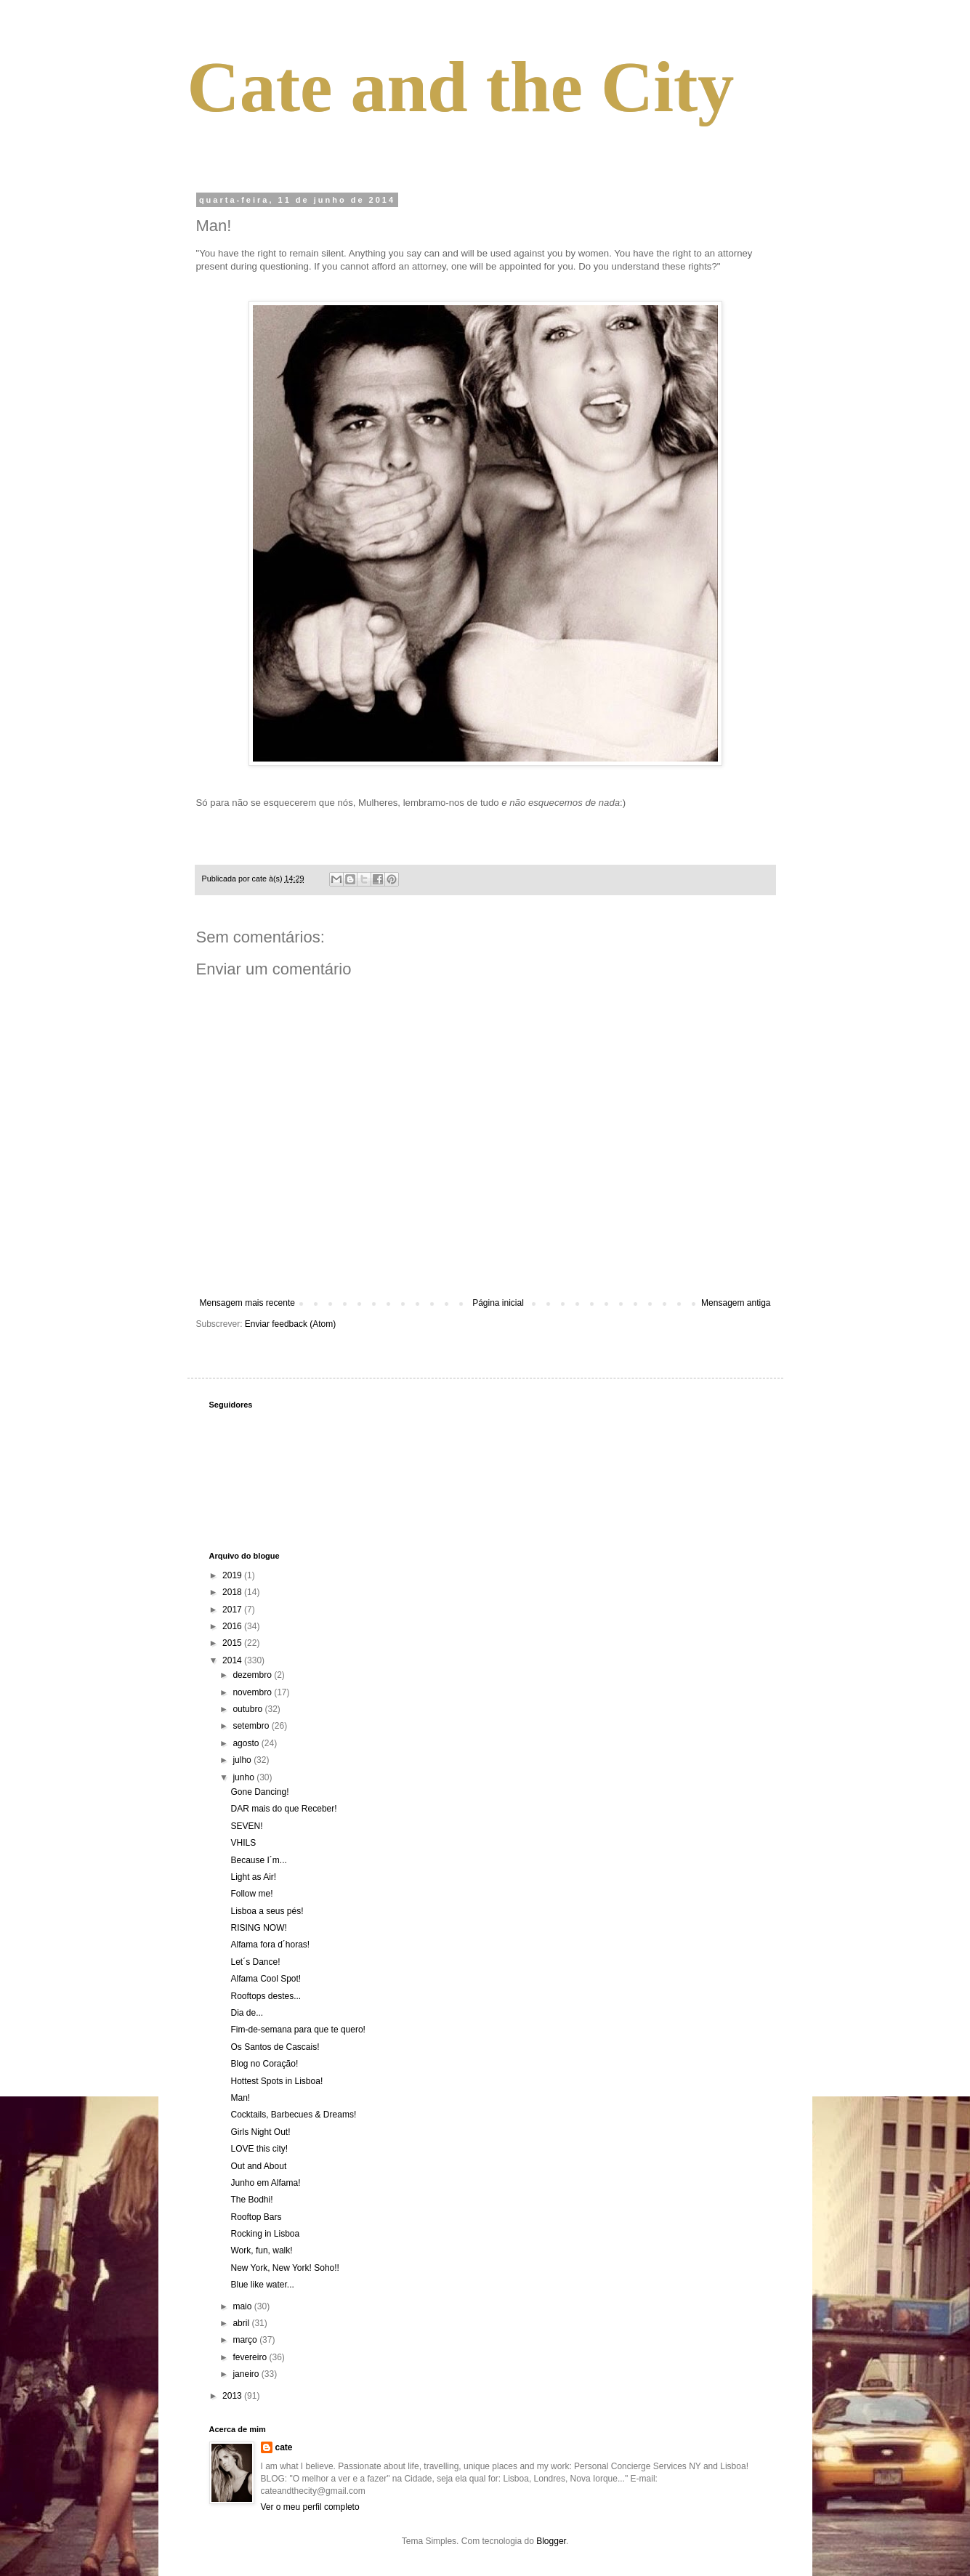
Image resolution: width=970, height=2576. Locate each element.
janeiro (247, 2374)
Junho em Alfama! (265, 2183)
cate (284, 2447)
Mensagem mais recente (247, 1303)
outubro (248, 1709)
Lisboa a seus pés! (266, 1911)
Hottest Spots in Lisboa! (276, 2081)
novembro (253, 1692)
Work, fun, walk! (261, 2250)
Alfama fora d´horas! (270, 1944)
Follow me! (251, 1894)
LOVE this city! (259, 2149)
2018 (233, 1592)
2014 (233, 1660)
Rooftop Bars (255, 2217)
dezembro (253, 1675)
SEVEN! (246, 1826)
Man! (240, 2098)
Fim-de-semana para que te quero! (297, 2029)
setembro (252, 1726)
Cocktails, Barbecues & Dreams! (293, 2114)
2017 (233, 1609)
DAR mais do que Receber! (283, 1809)
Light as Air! (253, 1877)
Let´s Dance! (255, 1962)
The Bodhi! (251, 2200)
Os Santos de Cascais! (274, 2047)
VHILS (243, 1843)
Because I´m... (258, 1860)
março (246, 2340)
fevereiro (251, 2357)
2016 (233, 1626)
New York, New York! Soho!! (284, 2268)
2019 (233, 1575)
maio (243, 2306)
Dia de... (246, 2013)
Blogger (551, 2541)
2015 (233, 1643)
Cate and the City (461, 87)
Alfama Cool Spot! (265, 1979)
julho (243, 1760)
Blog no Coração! (264, 2064)
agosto (247, 1743)
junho (244, 1777)
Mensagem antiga (735, 1303)
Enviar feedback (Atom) (290, 1324)
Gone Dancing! (259, 1792)
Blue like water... (262, 2285)
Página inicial (498, 1303)
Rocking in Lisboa (264, 2234)
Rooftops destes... (265, 1996)
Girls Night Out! (260, 2132)
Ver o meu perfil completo (310, 2507)
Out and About (258, 2166)
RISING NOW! (258, 1928)
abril (242, 2323)
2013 (233, 2396)
